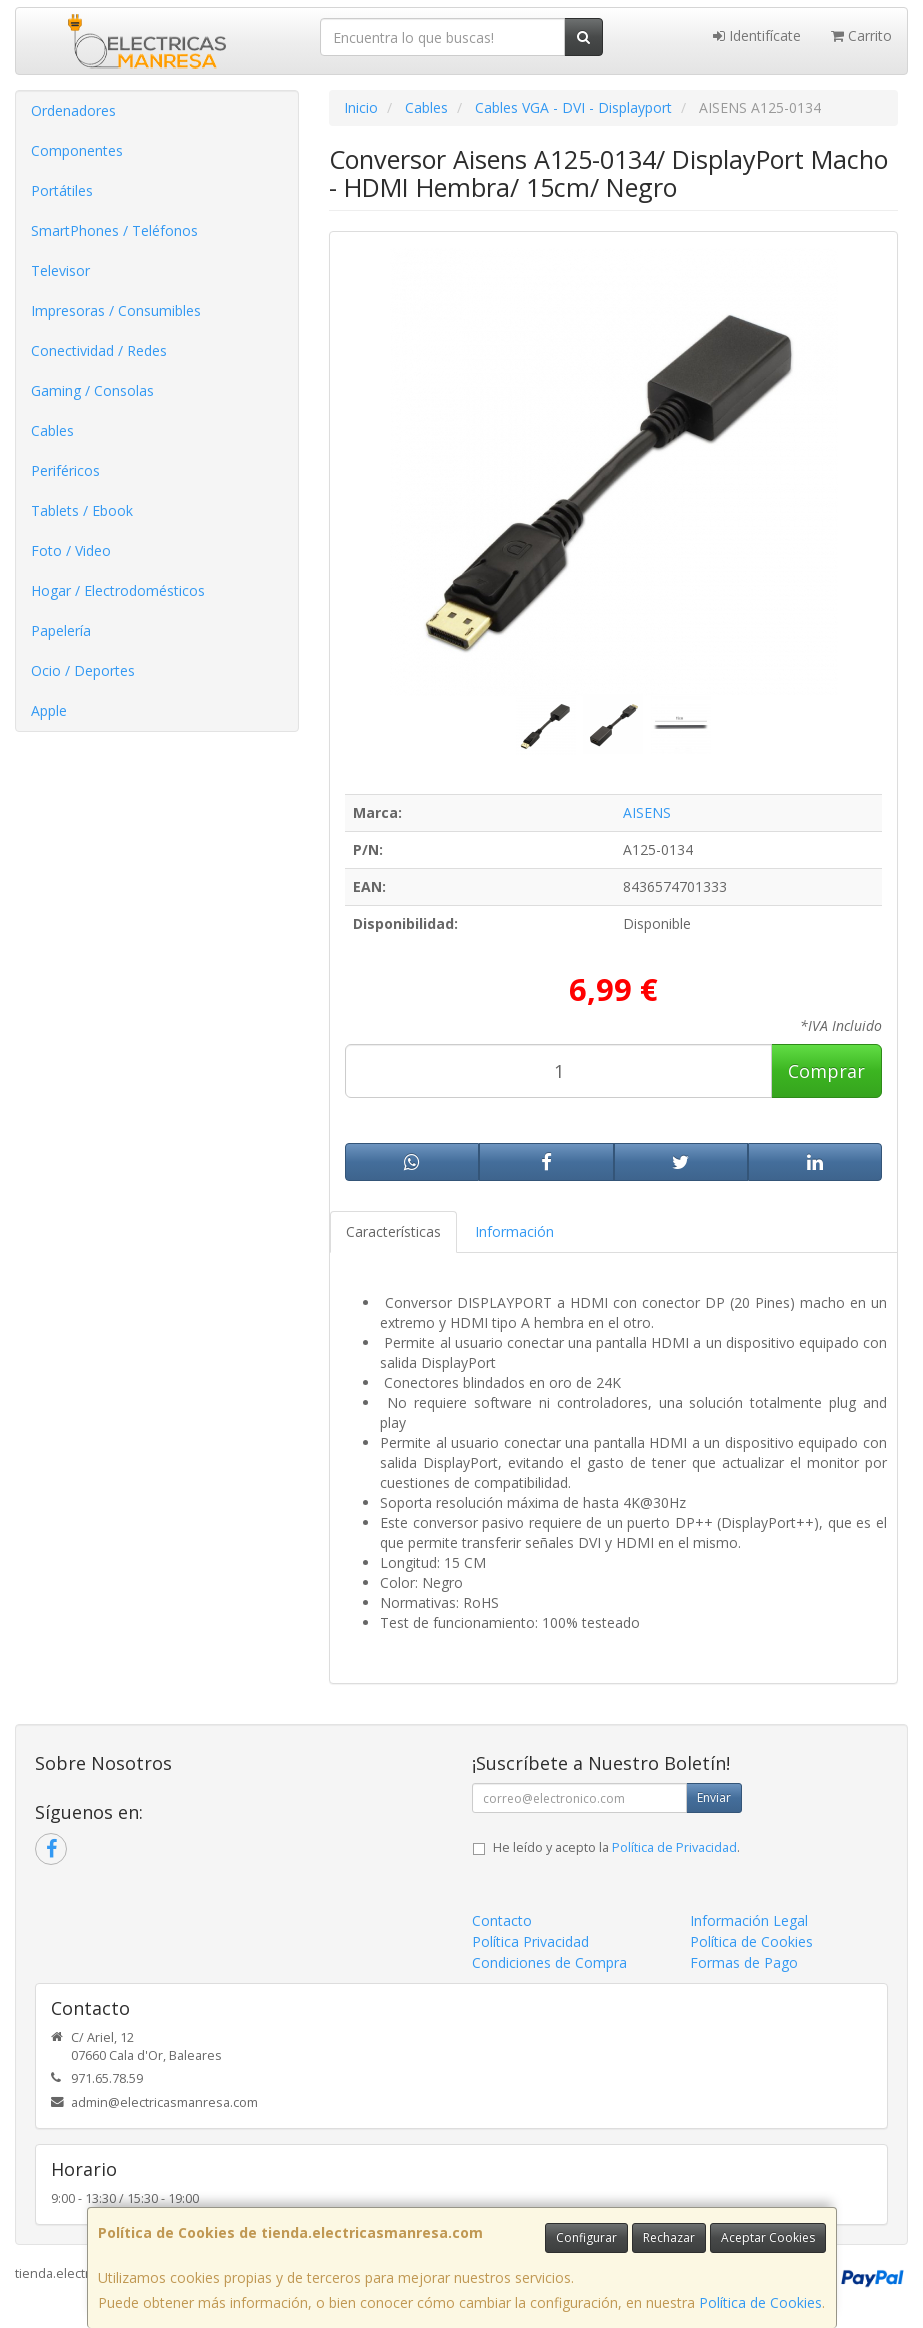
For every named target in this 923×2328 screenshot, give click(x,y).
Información (514, 1231)
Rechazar (669, 2237)
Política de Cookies (760, 2302)
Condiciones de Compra (549, 1962)
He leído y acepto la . (616, 1847)
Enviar (714, 1797)
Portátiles (62, 190)
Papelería (61, 630)
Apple (49, 710)
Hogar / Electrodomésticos (118, 590)
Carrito (861, 35)
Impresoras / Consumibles (116, 310)
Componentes (77, 150)
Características (393, 1231)
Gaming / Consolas (92, 390)
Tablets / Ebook (82, 510)
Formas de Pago (744, 1962)
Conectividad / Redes (99, 350)
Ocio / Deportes (83, 670)
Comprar (826, 1071)
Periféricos (65, 470)
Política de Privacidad (674, 1847)
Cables (52, 430)
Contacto (502, 1920)
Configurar (586, 2237)
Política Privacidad (530, 1941)
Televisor (60, 270)
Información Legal (749, 1920)
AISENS (647, 812)
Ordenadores (73, 110)
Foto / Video (71, 550)
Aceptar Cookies (768, 2237)
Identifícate (757, 35)
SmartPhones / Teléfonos (114, 230)
